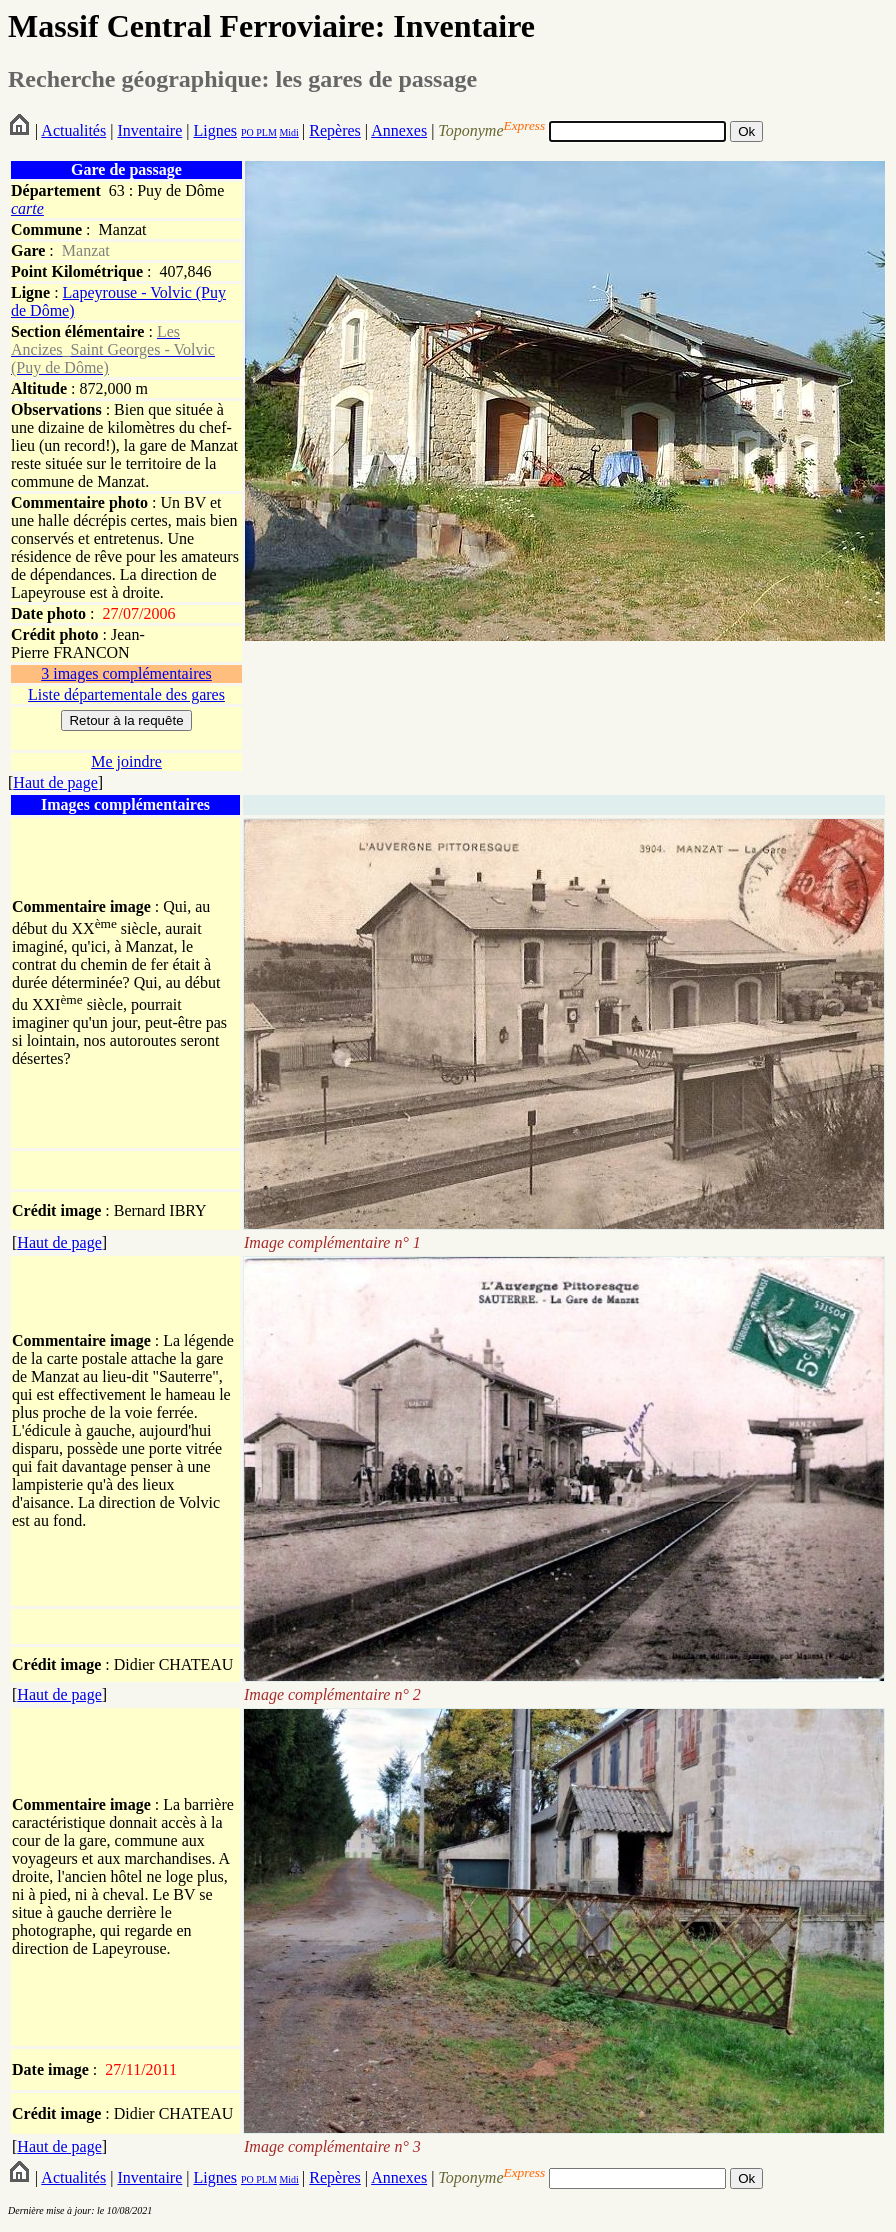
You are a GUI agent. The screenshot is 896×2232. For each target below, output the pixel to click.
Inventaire (149, 130)
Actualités (73, 130)
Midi (288, 132)
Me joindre (126, 761)
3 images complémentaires (126, 673)
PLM (265, 132)
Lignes (215, 130)
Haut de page (55, 782)
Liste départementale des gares (126, 694)
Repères (335, 130)
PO (247, 132)
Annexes (399, 130)
